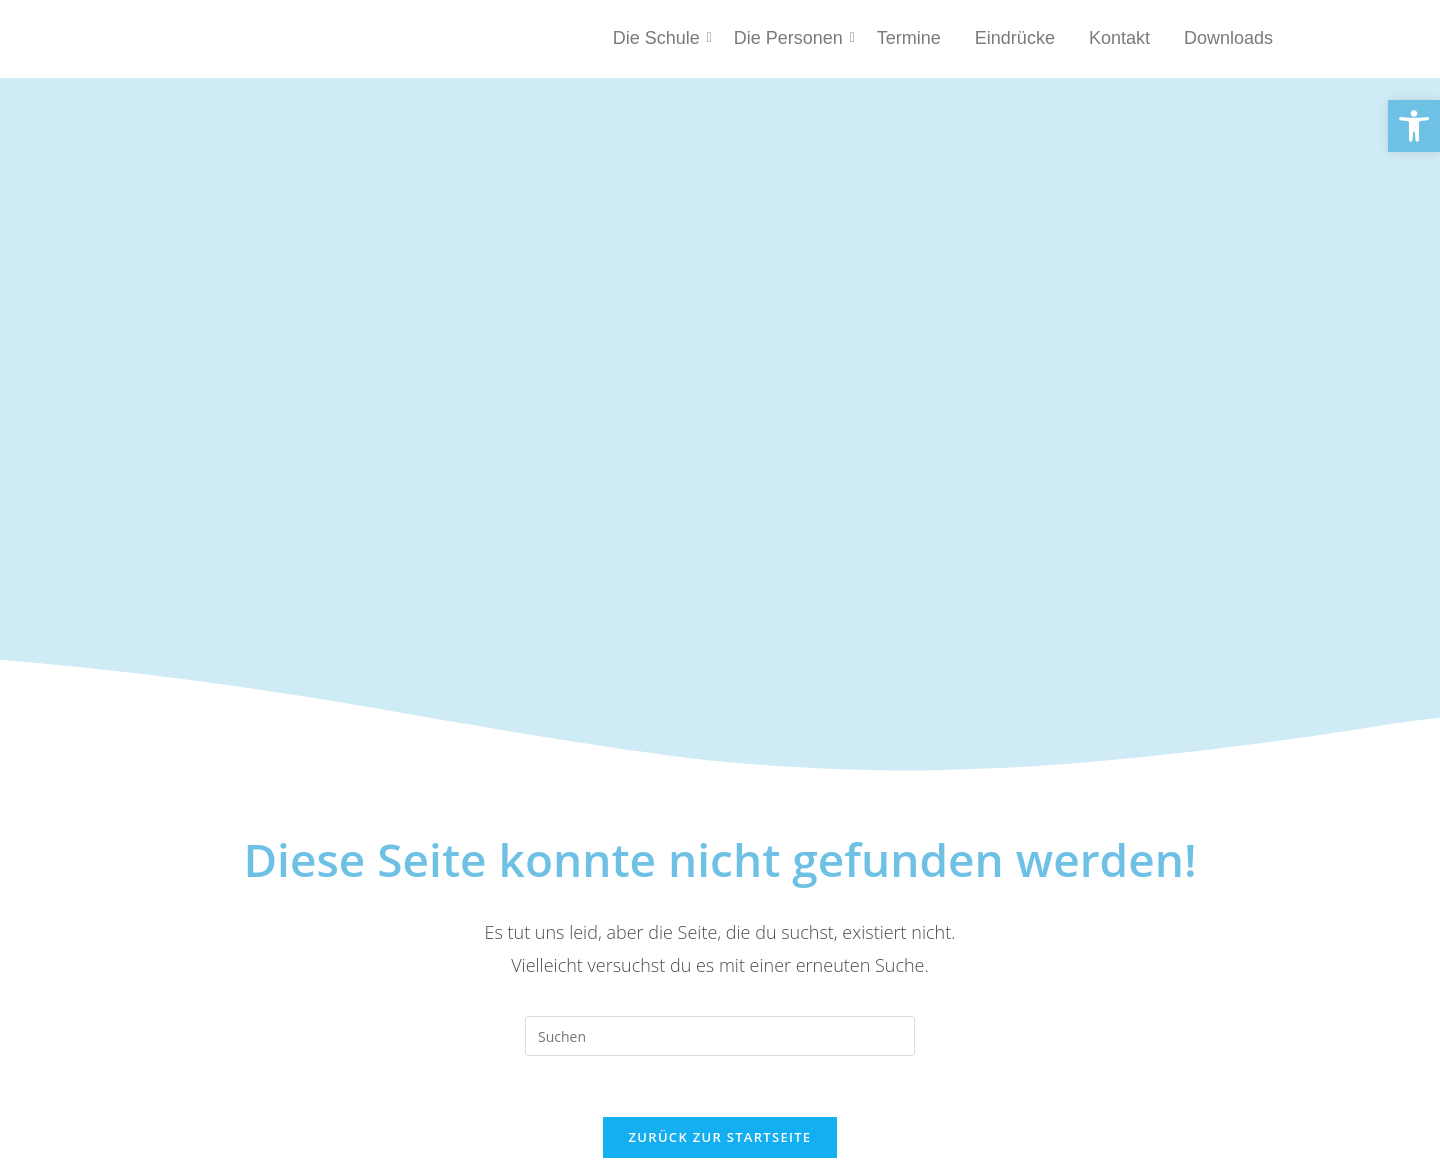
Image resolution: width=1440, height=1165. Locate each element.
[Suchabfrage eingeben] (720, 1036)
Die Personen (792, 38)
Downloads (1228, 38)
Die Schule (660, 38)
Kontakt (1119, 38)
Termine (909, 38)
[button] (1414, 126)
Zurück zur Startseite (720, 1137)
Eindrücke (1015, 38)
